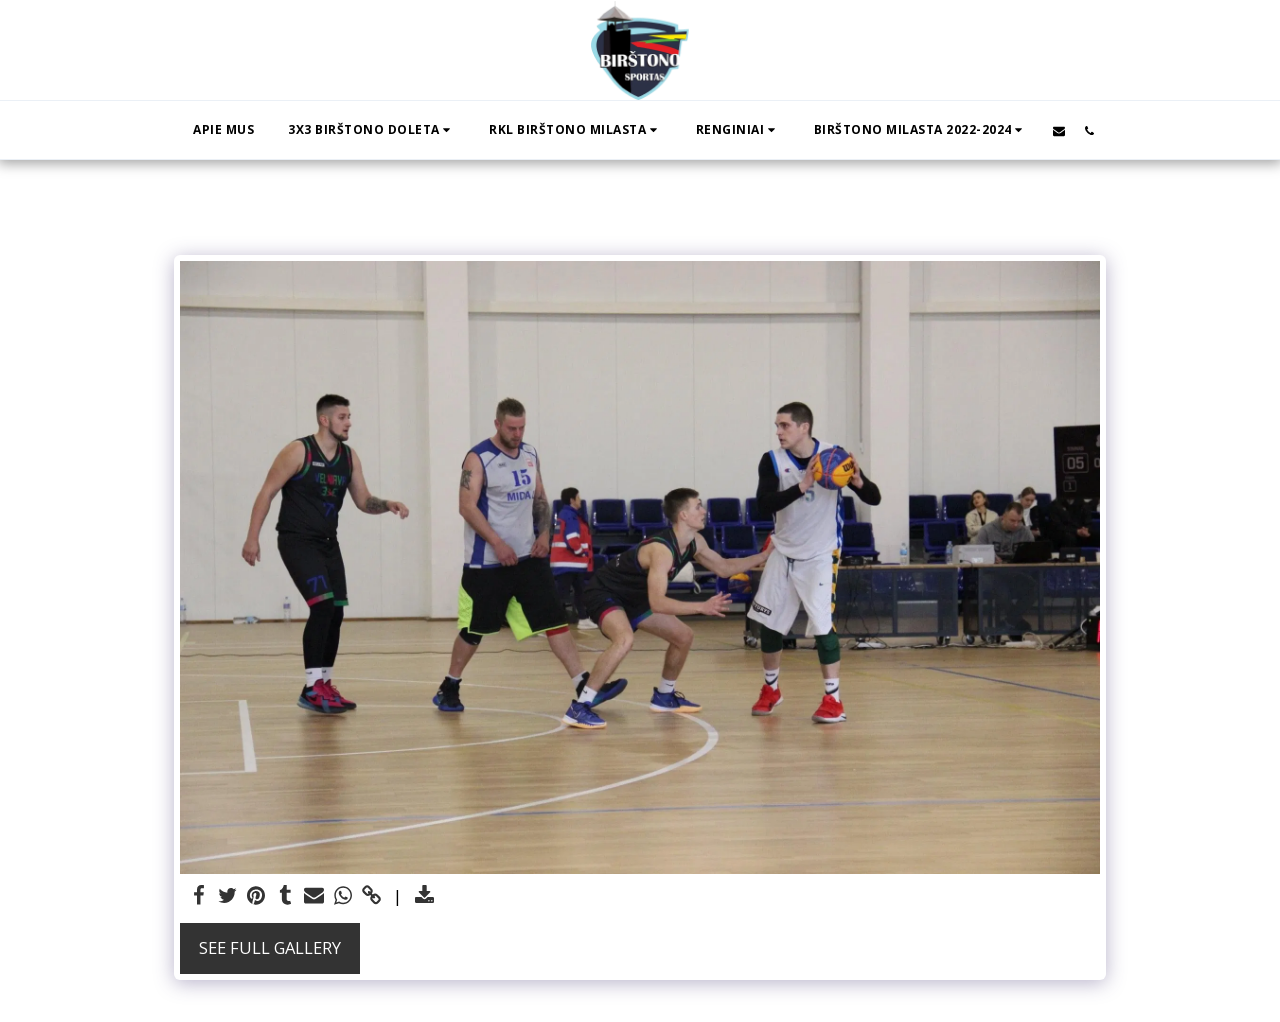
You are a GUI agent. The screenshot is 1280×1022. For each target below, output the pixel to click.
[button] (371, 130)
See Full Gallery (270, 947)
